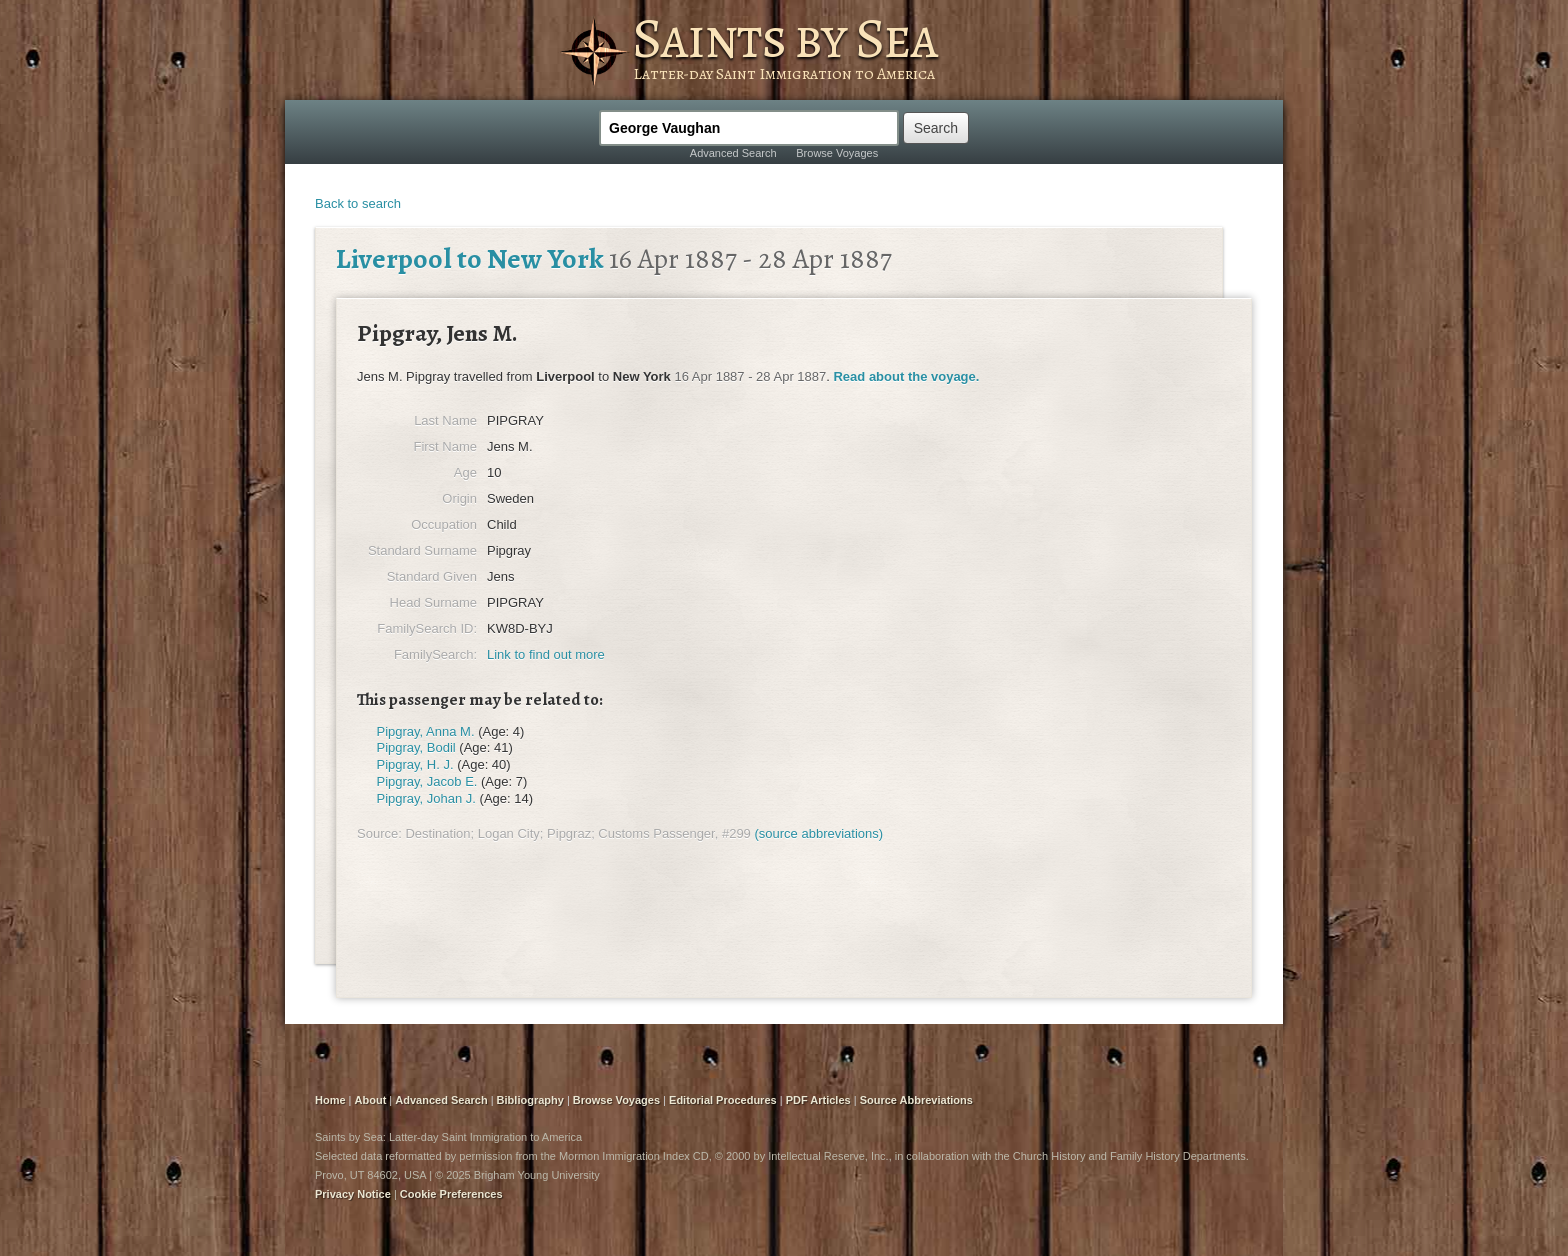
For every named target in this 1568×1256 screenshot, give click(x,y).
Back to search (358, 203)
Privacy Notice (353, 1194)
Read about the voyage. (906, 376)
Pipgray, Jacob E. (427, 781)
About (371, 1100)
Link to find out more (546, 654)
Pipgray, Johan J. (426, 798)
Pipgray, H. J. (415, 764)
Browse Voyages (837, 153)
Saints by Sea (784, 38)
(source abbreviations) (818, 833)
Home (330, 1100)
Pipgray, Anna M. (426, 731)
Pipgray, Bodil (416, 747)
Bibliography (530, 1100)
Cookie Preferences (451, 1194)
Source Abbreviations (916, 1100)
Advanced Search (733, 153)
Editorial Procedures (723, 1100)
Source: (379, 833)
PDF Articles (818, 1100)
